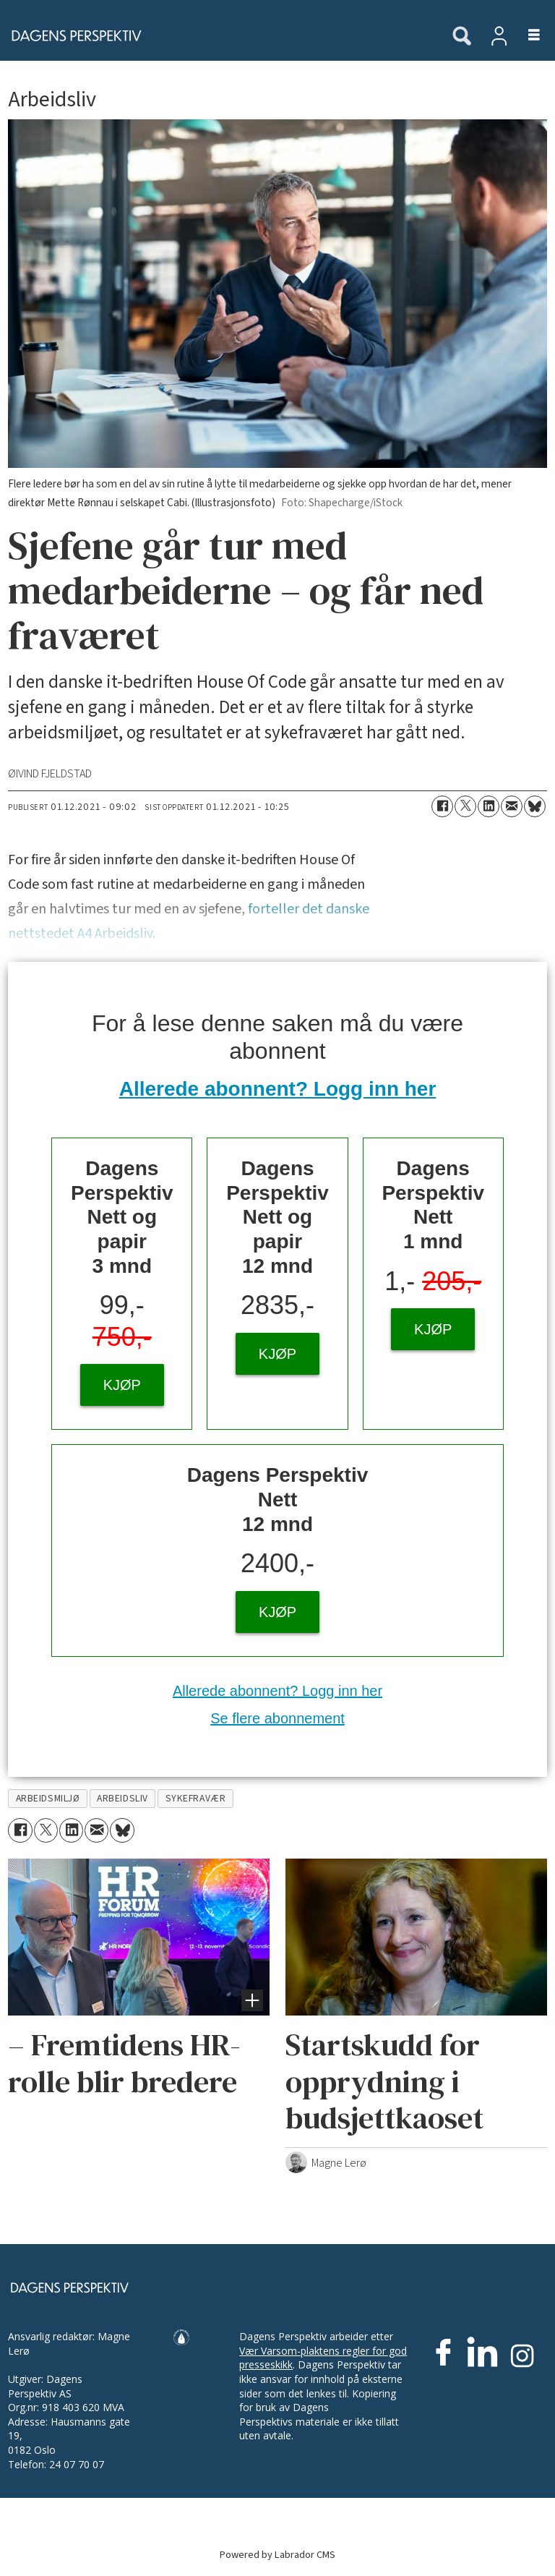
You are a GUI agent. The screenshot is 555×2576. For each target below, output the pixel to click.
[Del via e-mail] (511, 806)
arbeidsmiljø (48, 1798)
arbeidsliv (122, 1798)
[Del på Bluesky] (535, 806)
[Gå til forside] (72, 35)
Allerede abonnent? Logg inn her (277, 1089)
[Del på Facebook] (442, 806)
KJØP (122, 1385)
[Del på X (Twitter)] (465, 806)
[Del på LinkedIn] (488, 806)
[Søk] (462, 37)
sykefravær (195, 1798)
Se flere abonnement (277, 1718)
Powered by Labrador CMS (277, 2554)
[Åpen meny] (525, 35)
